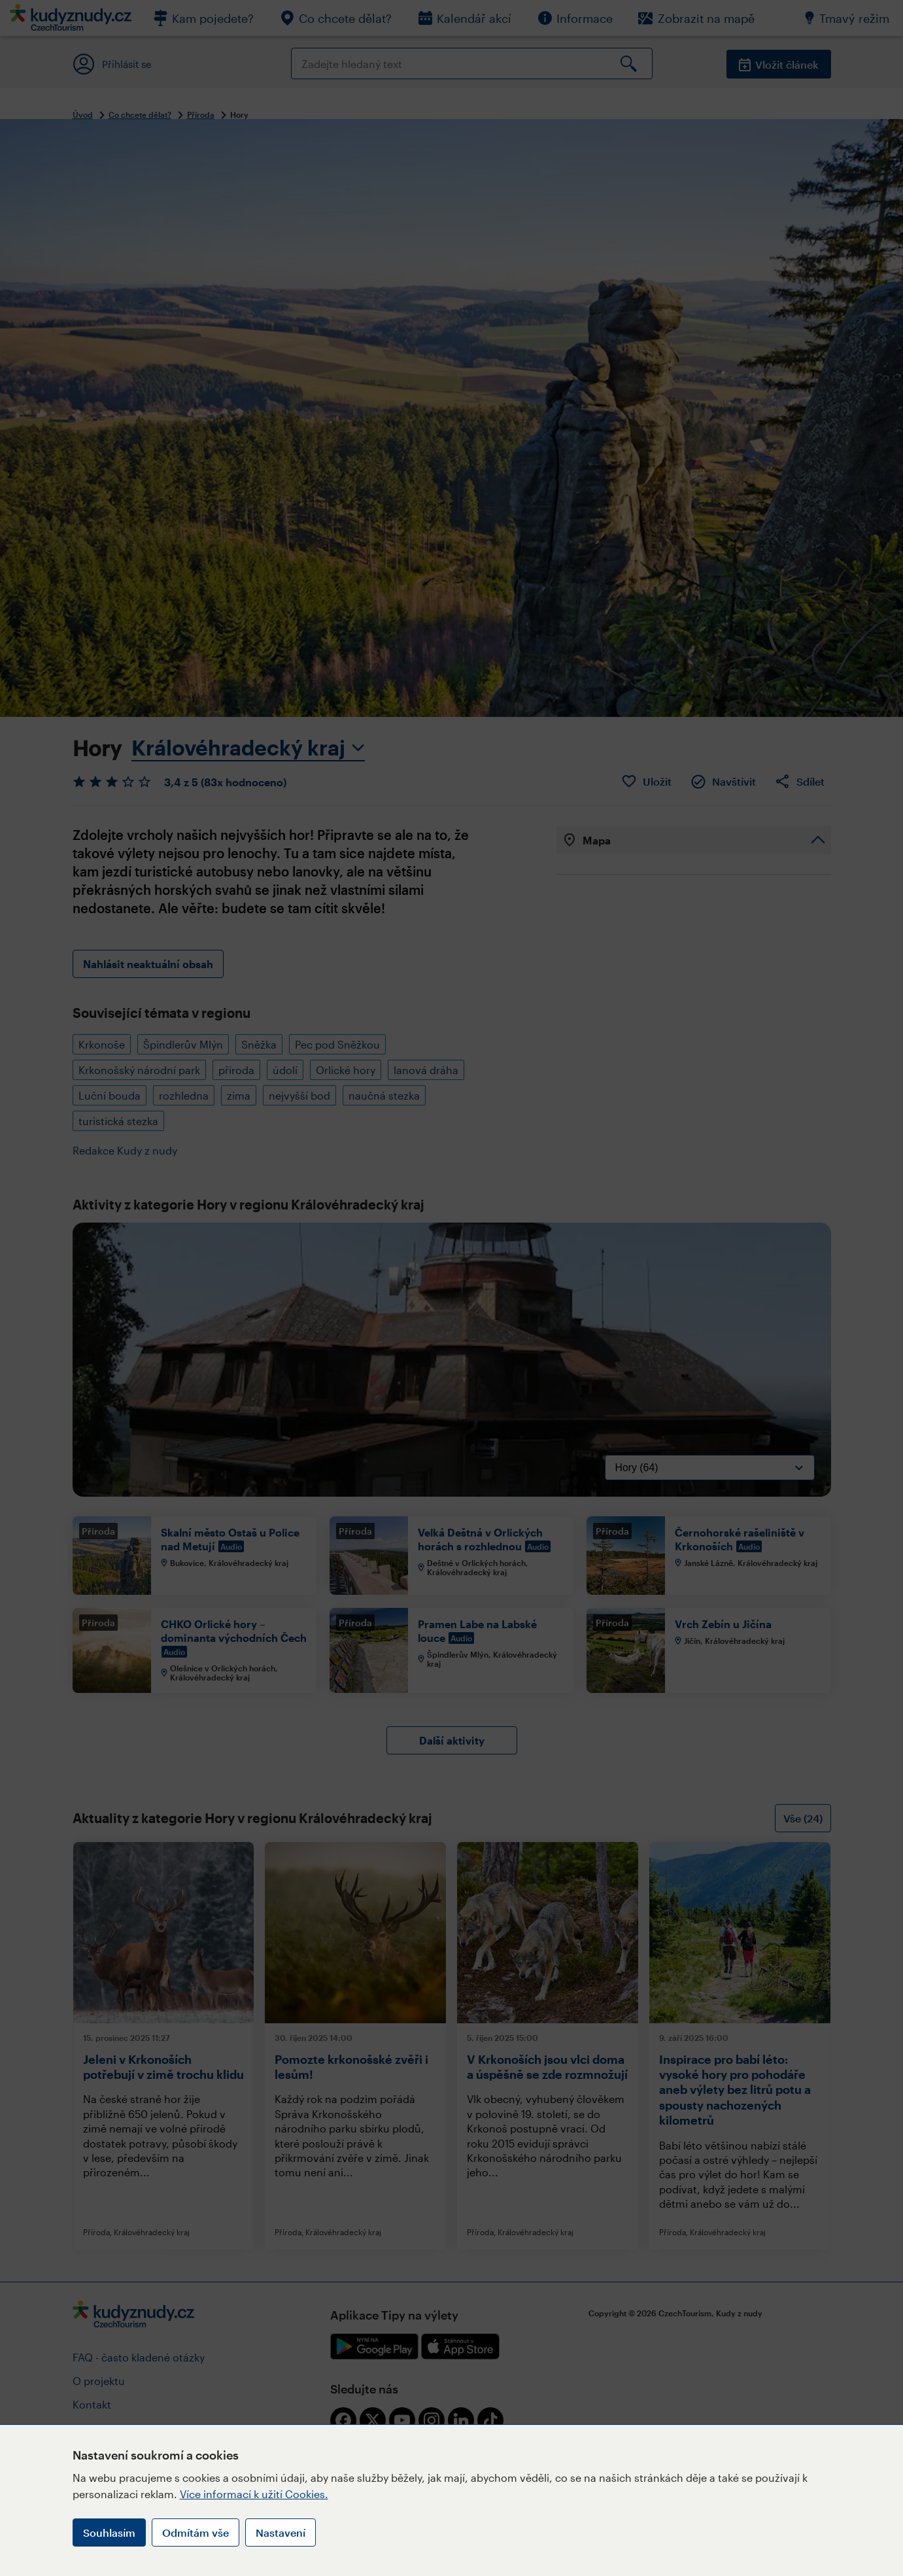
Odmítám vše (195, 2532)
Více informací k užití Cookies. (254, 2494)
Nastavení (280, 2532)
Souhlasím (109, 2532)
